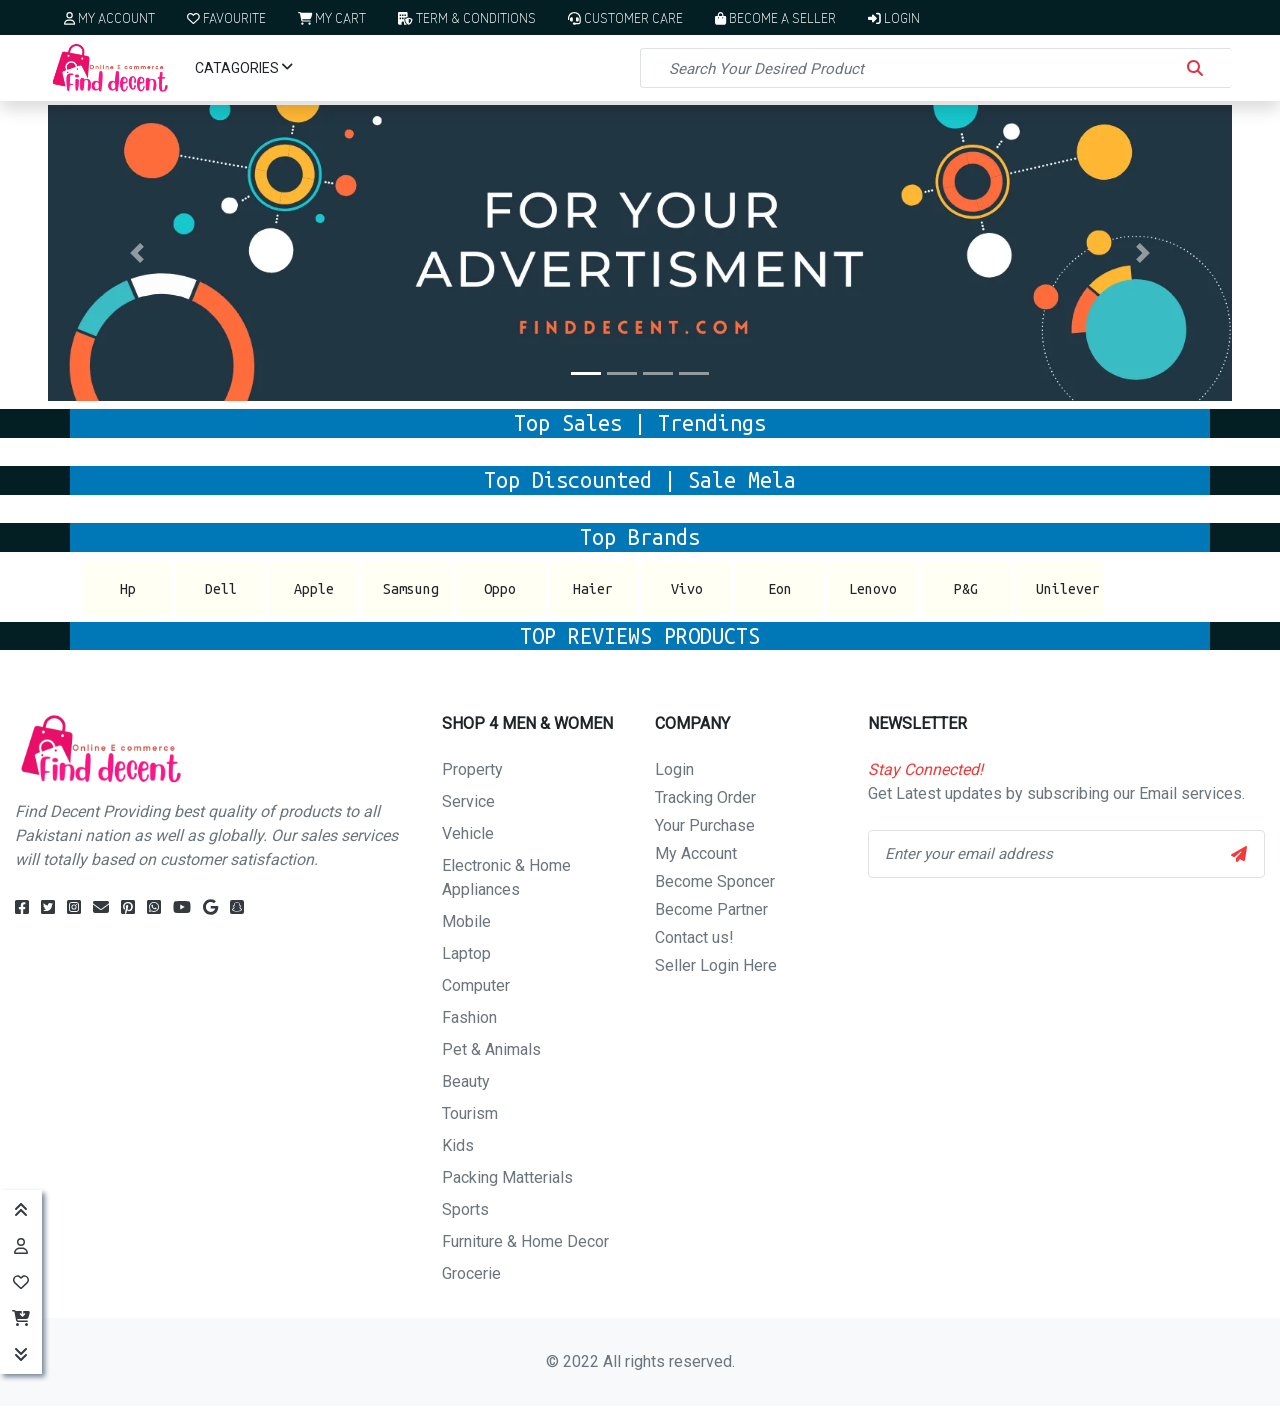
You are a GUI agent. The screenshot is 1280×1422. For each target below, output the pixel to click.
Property (472, 769)
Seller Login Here (716, 965)
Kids (458, 1145)
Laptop (466, 953)
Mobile (466, 921)
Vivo (687, 589)
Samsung (411, 589)
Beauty (466, 1081)
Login (894, 17)
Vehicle (468, 833)
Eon (780, 589)
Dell (221, 589)
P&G (966, 589)
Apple (314, 589)
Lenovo (873, 589)
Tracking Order (705, 797)
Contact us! (694, 937)
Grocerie (471, 1273)
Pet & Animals (491, 1049)
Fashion (469, 1017)
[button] (137, 253)
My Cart (332, 17)
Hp (128, 589)
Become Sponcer (715, 881)
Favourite (226, 17)
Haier (593, 589)
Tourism (470, 1113)
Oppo (500, 589)
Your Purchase (705, 825)
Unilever (1068, 589)
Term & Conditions (466, 17)
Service (468, 801)
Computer (476, 985)
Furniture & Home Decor (525, 1241)
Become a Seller (775, 17)
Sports (465, 1209)
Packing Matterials (507, 1177)
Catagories (244, 68)
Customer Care (625, 17)
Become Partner (711, 909)
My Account (109, 17)
